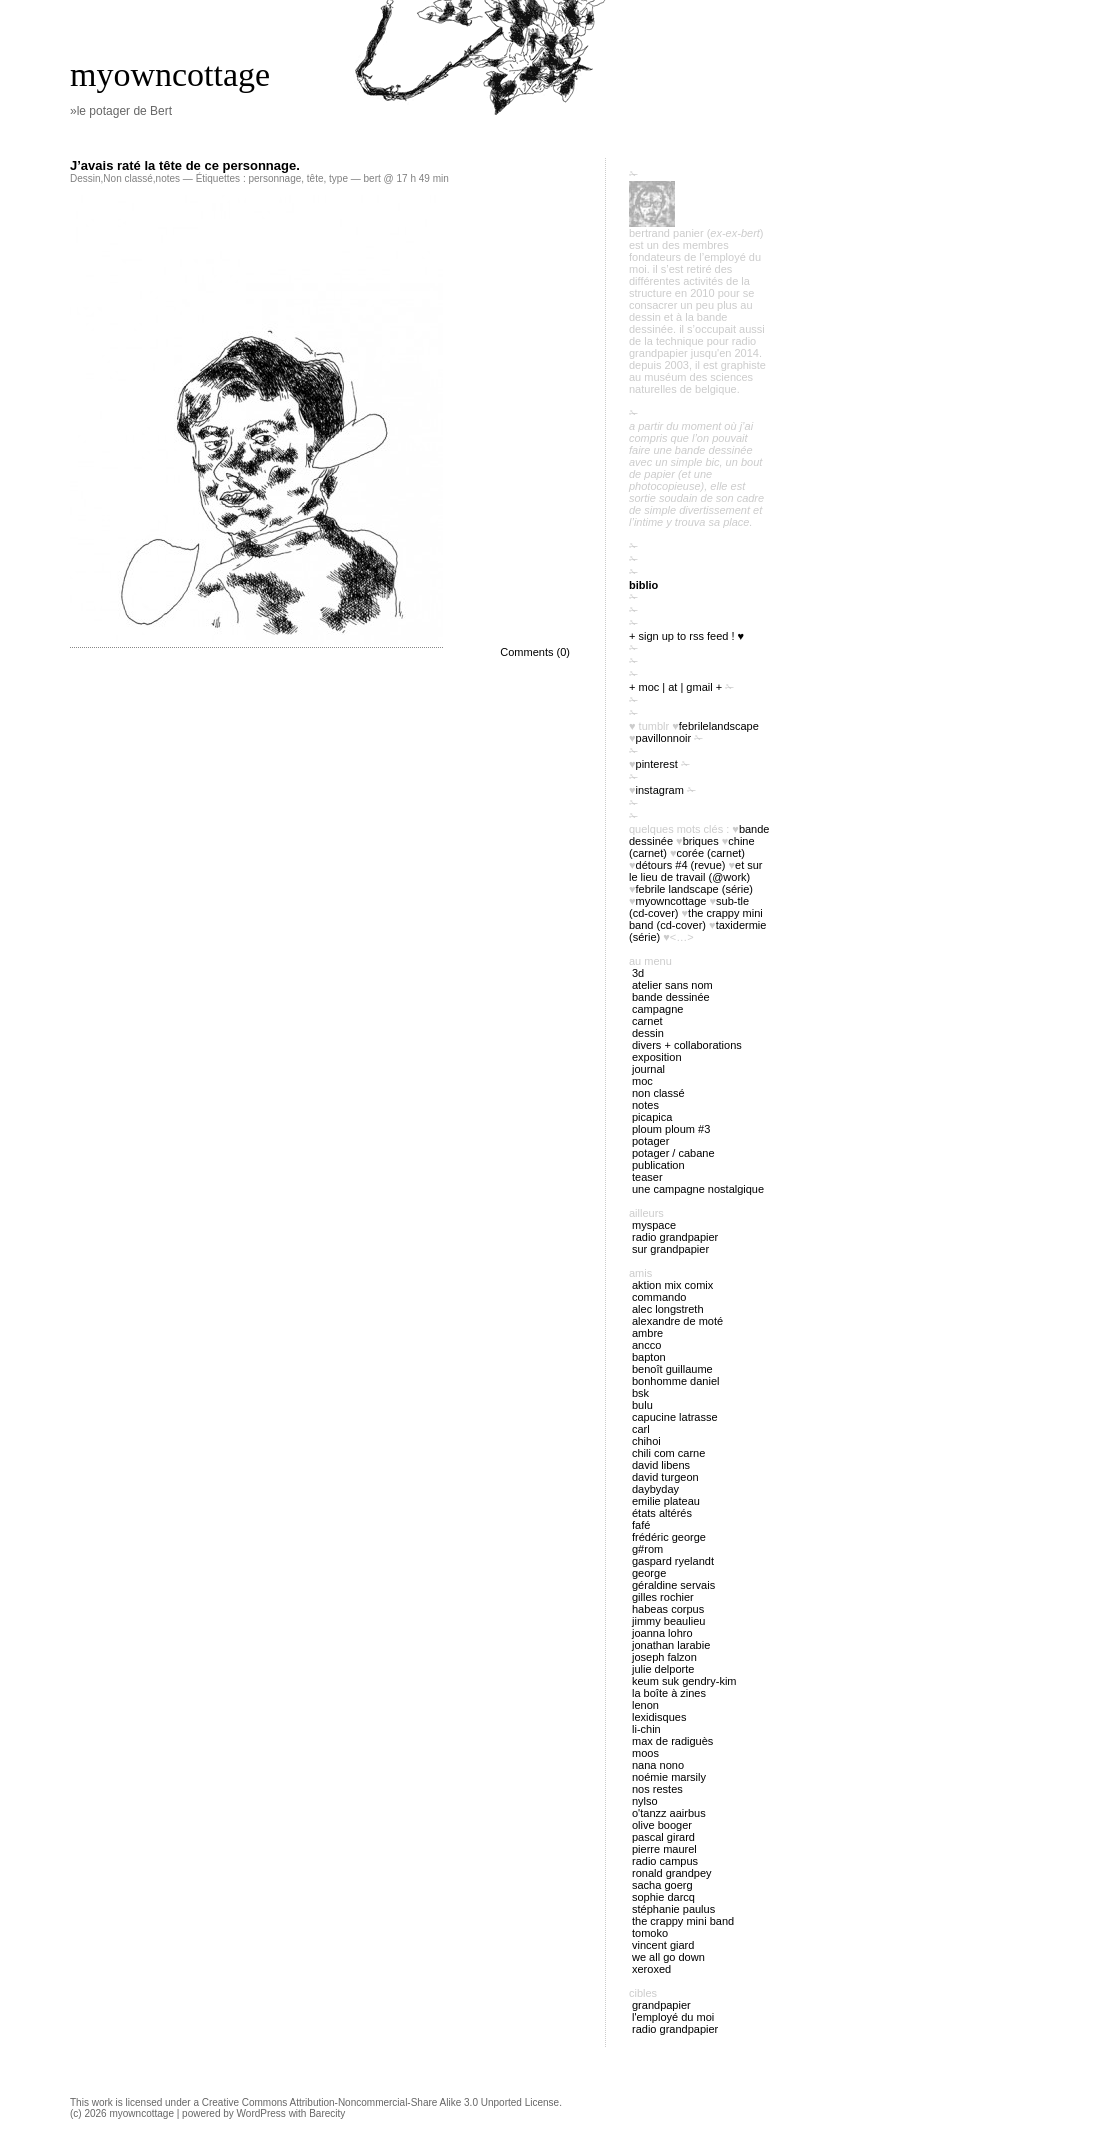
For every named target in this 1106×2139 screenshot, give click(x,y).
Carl (641, 1429)
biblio (643, 585)
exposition (657, 1057)
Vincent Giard (663, 1945)
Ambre (647, 1333)
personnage (274, 178)
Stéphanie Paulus (673, 1909)
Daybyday (655, 1489)
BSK (640, 1393)
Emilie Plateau (666, 1501)
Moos (645, 1753)
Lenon (645, 1705)
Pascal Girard (663, 1837)
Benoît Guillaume (672, 1369)
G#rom (647, 1549)
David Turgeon (665, 1477)
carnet (647, 1021)
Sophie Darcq (663, 1897)
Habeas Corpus (668, 1609)
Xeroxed (651, 1969)
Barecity (327, 2113)
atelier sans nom (672, 985)
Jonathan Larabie (671, 1645)
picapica (652, 1117)
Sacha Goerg (662, 1885)
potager (650, 1141)
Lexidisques (659, 1717)
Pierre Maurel (664, 1849)
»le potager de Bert (121, 111)
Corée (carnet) (711, 853)
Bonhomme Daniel (675, 1381)
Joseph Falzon (664, 1657)
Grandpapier (661, 2005)
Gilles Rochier (663, 1597)
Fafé (641, 1525)
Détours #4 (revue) (681, 865)
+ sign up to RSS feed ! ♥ (686, 636)
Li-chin (646, 1729)
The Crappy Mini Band (683, 1921)
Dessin (85, 178)
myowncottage (170, 74)
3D (638, 973)
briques (701, 841)
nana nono (658, 1765)
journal (648, 1069)
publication (658, 1165)
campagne (657, 1009)
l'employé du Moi (673, 2017)
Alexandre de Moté (677, 1321)
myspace (654, 1225)
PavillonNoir (664, 738)
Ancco (646, 1345)
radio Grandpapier (675, 1237)
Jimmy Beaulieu (668, 1621)
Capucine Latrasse (675, 1417)
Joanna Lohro (662, 1633)
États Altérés (662, 1513)
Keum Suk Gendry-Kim (684, 1681)
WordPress (261, 2113)
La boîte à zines (669, 1693)
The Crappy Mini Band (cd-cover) (696, 919)
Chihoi (646, 1441)
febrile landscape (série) (694, 889)
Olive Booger (662, 1825)
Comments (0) (535, 652)
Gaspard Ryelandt (673, 1561)
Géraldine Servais (673, 1585)
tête (315, 178)
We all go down (668, 1957)
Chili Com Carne (668, 1453)
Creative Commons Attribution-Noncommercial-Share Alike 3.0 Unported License (380, 2102)
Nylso (645, 1801)
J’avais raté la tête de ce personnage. (185, 165)
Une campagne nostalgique (698, 1189)
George (649, 1573)
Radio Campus (665, 1861)
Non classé (127, 178)
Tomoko (650, 1933)
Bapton (649, 1357)
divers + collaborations (687, 1045)
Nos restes (657, 1789)
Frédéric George (669, 1537)
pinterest (657, 764)
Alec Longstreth (668, 1309)
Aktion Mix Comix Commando (672, 1291)
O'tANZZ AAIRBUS (669, 1813)
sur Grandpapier (670, 1249)
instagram (660, 790)
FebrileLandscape (719, 726)
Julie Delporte (663, 1669)
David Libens (661, 1465)
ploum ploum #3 (671, 1129)
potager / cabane (673, 1153)
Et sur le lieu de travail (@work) (696, 871)
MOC (642, 1081)
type (338, 178)
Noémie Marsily (669, 1777)
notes (168, 178)
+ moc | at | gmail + (675, 687)
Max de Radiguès (672, 1741)
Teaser (647, 1177)
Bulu (642, 1405)
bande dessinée (671, 997)
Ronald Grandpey (672, 1873)
